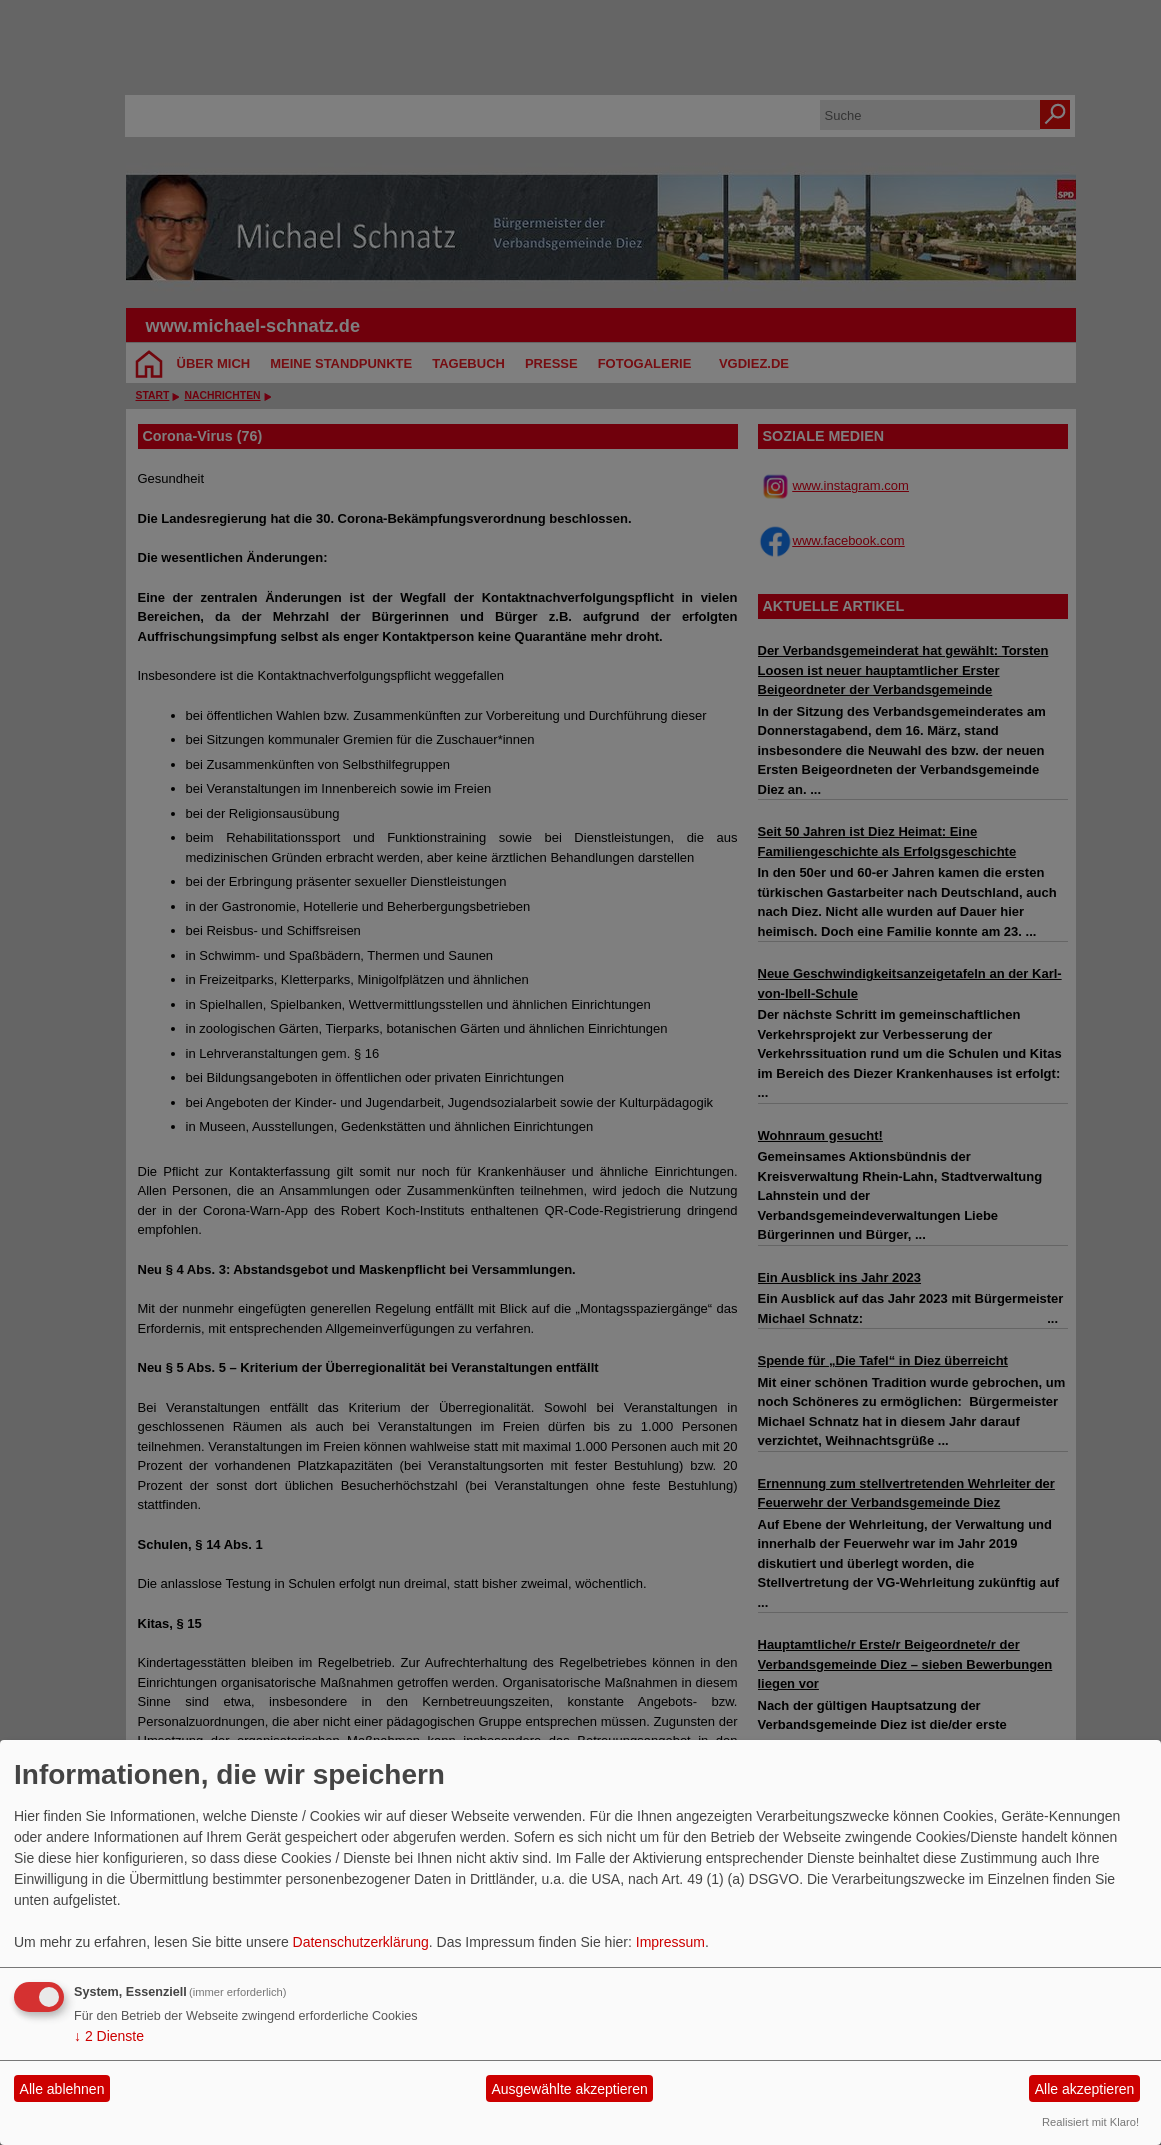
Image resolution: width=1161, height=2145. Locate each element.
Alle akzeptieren (1085, 2089)
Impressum (670, 1942)
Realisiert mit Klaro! (1090, 2122)
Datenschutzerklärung (361, 1942)
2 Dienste (109, 2036)
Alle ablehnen (62, 2089)
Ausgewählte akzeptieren (569, 2089)
